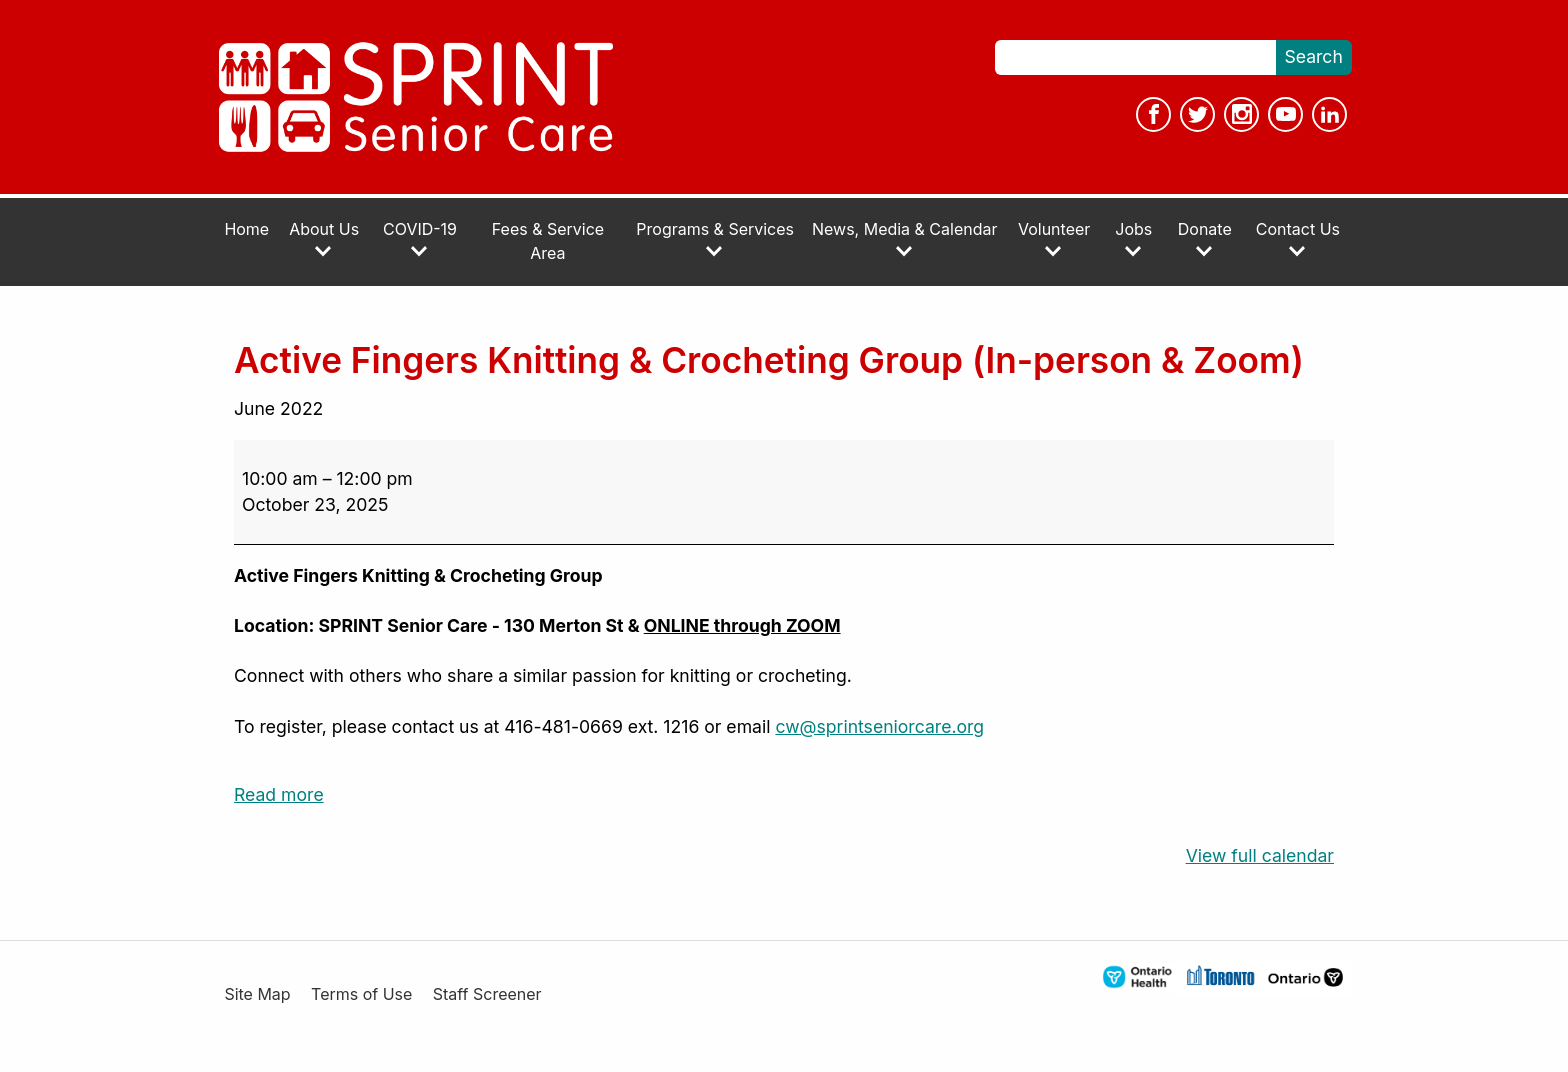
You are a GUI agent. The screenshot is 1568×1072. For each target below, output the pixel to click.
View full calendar (1260, 855)
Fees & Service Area (548, 241)
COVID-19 (420, 239)
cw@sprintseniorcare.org (879, 726)
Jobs (1133, 239)
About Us (324, 239)
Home (246, 229)
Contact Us (1298, 239)
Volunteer (1054, 239)
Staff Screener (487, 994)
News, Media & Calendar (904, 239)
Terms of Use (361, 994)
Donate (1205, 239)
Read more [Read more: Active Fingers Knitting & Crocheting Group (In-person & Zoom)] (279, 794)
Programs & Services (715, 239)
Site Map (257, 994)
